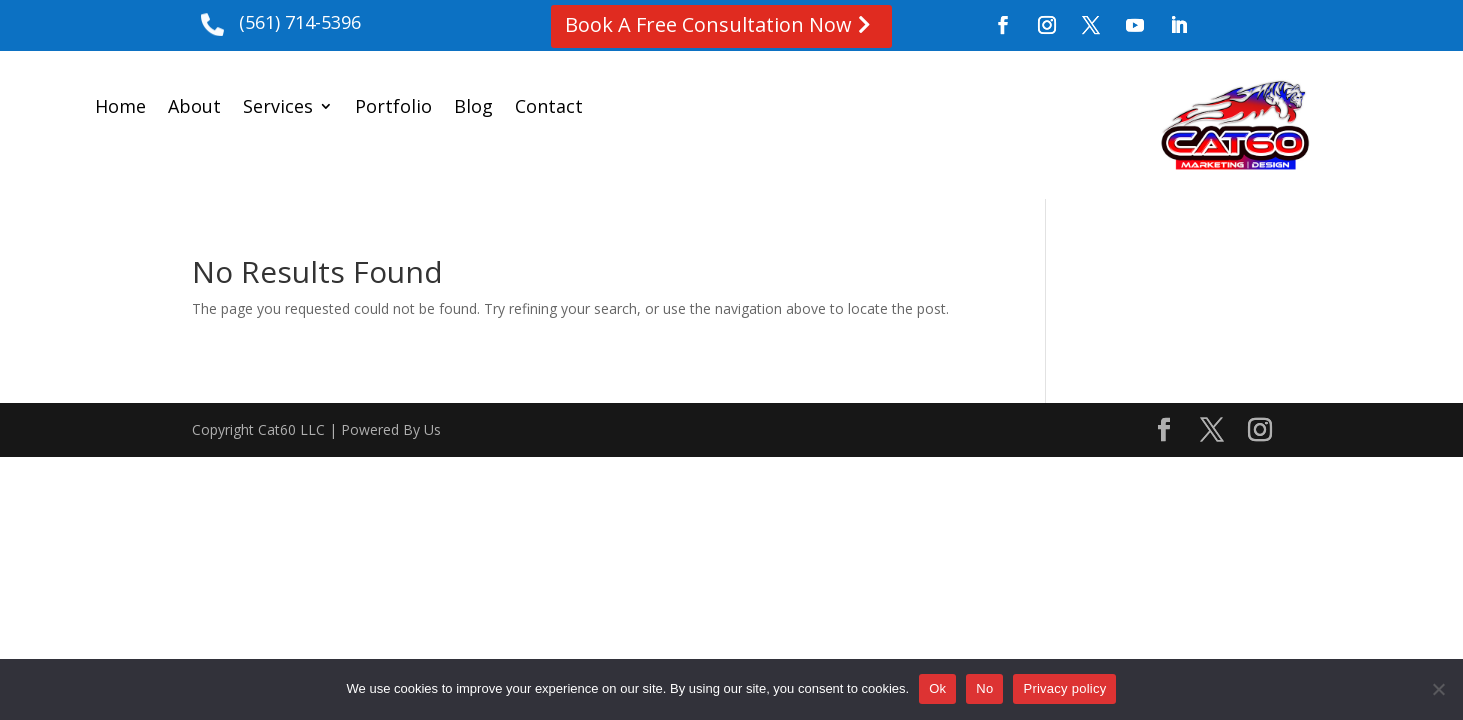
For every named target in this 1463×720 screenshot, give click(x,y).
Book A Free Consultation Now (708, 24)
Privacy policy (1064, 688)
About (194, 108)
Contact (549, 108)
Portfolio (393, 108)
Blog (473, 108)
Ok (937, 688)
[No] (1438, 689)
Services (278, 108)
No (984, 688)
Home (120, 108)
